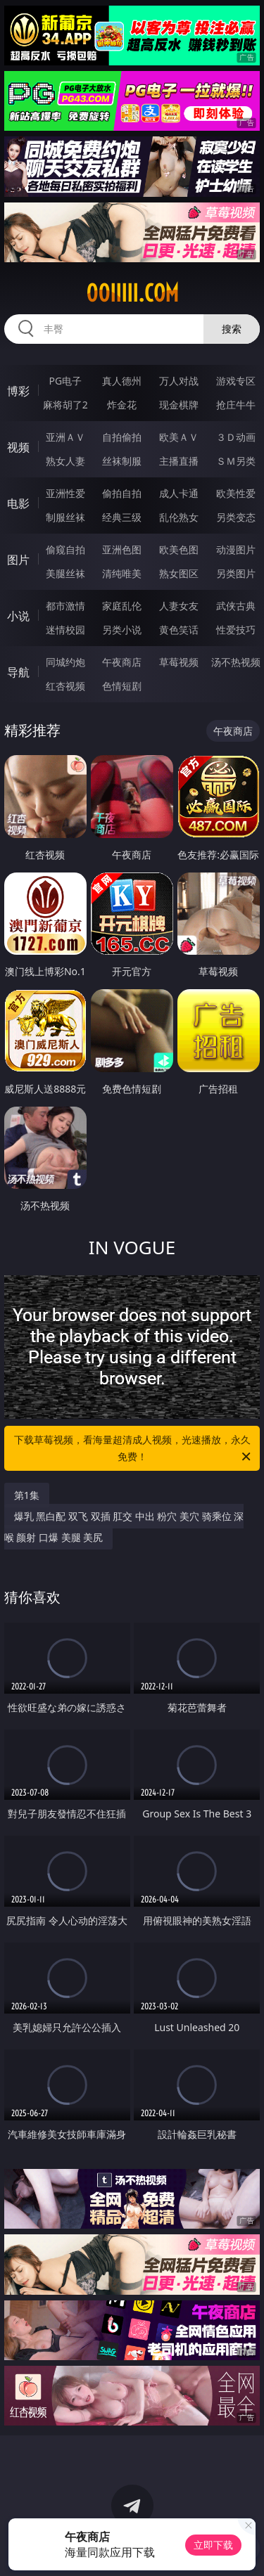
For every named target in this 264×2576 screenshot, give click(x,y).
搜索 (231, 328)
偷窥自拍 (65, 549)
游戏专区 (236, 380)
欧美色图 (179, 549)
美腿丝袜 (65, 573)
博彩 (18, 391)
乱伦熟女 (179, 517)
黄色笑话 (179, 629)
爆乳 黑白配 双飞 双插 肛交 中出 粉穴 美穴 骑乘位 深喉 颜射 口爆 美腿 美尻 (124, 1526)
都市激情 (65, 605)
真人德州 (122, 380)
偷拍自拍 (122, 493)
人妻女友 (179, 605)
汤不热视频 (235, 662)
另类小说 (122, 629)
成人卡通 (179, 493)
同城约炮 (65, 662)
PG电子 (65, 380)
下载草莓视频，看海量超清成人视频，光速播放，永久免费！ (133, 1449)
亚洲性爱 (65, 493)
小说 (18, 616)
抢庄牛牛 (236, 404)
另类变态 (236, 517)
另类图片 (236, 573)
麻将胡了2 (65, 404)
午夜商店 (122, 662)
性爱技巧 (236, 629)
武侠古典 (236, 605)
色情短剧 (122, 686)
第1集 (26, 1495)
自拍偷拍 (122, 437)
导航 (18, 672)
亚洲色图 (122, 549)
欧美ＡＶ (179, 437)
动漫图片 (236, 549)
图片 (18, 559)
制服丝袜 (65, 517)
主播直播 (179, 461)
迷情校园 (65, 629)
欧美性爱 (236, 493)
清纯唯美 (122, 573)
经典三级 (122, 517)
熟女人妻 (65, 461)
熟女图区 (179, 573)
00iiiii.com (132, 293)
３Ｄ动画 (236, 437)
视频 (18, 447)
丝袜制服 (122, 461)
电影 (18, 503)
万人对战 (179, 380)
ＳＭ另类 (236, 461)
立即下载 (213, 2544)
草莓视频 (179, 662)
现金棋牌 (179, 404)
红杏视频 (65, 686)
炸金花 (122, 404)
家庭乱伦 (122, 605)
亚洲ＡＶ (65, 437)
